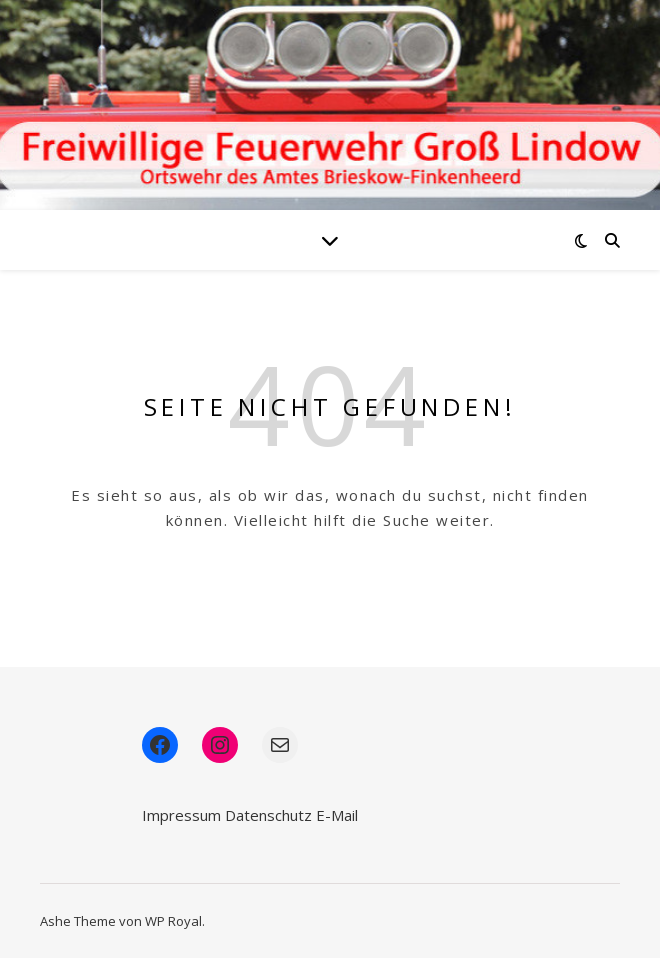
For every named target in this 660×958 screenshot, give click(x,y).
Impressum (181, 815)
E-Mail (337, 815)
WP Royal (173, 921)
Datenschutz (268, 815)
